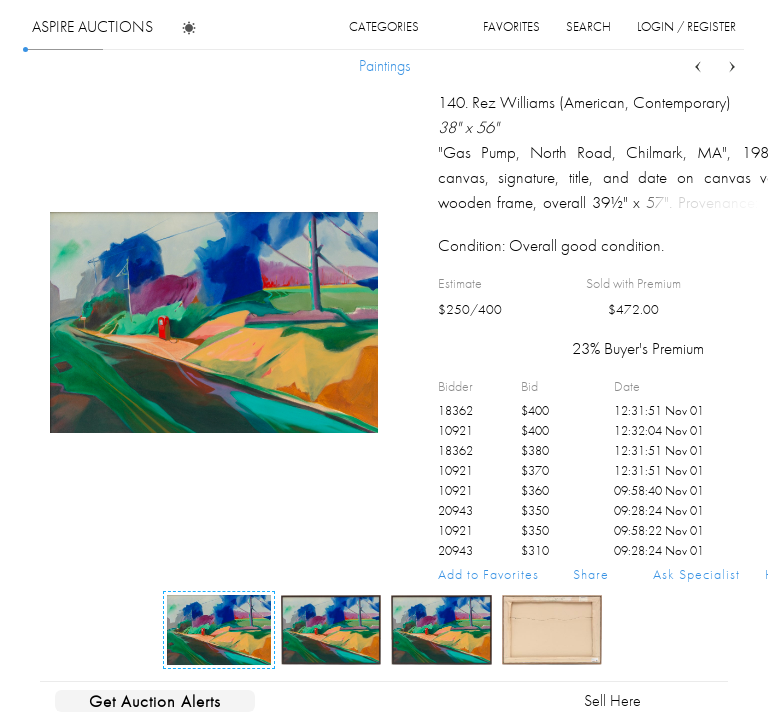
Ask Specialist (696, 574)
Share (591, 574)
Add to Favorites (488, 574)
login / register (686, 26)
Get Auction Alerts (155, 701)
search (588, 26)
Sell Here (612, 700)
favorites (511, 26)
